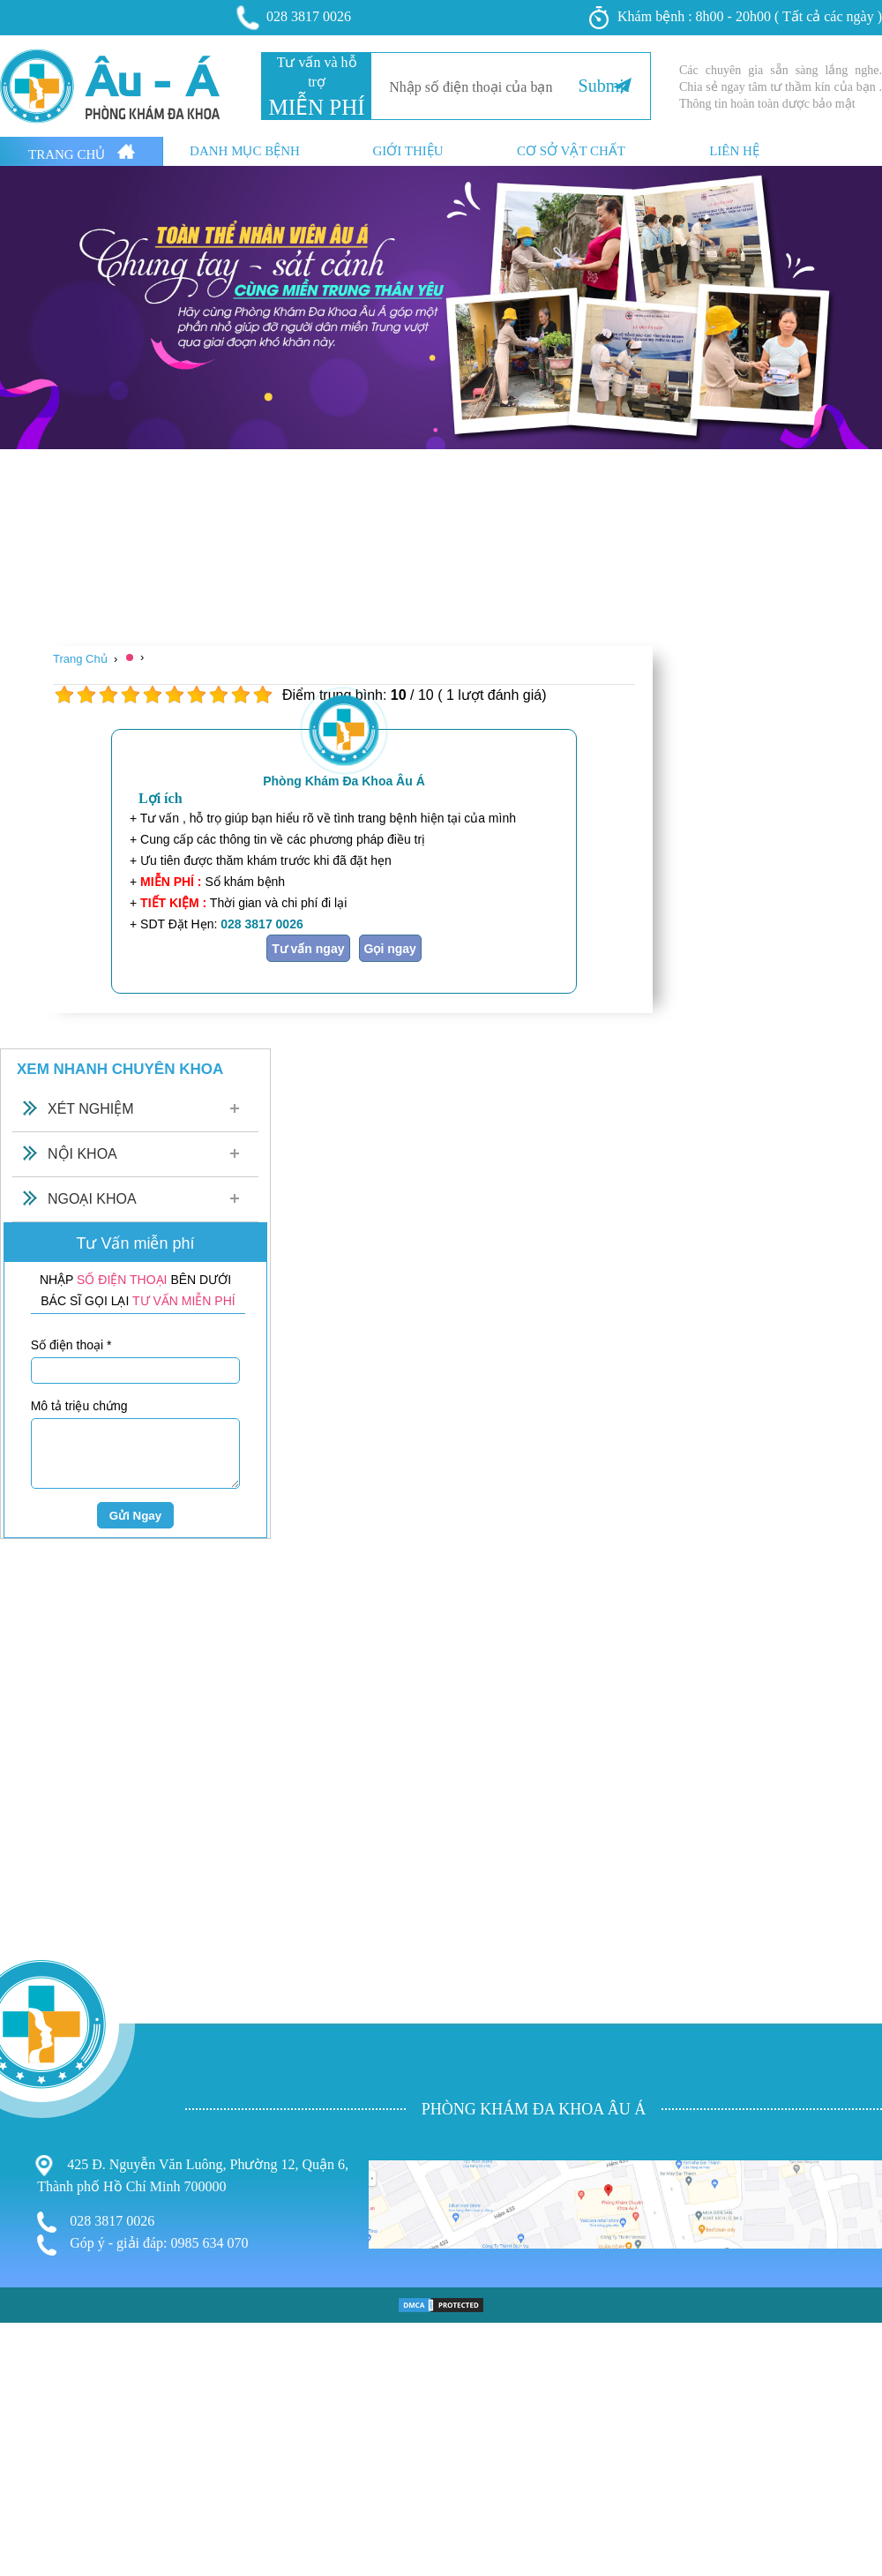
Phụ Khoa (31, 2476)
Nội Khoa (82, 1153)
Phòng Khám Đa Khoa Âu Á (344, 781)
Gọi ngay (390, 949)
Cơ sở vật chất (571, 151)
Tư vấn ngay (308, 949)
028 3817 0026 (294, 17)
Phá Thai (28, 2528)
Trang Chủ (81, 152)
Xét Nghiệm (91, 1108)
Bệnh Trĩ (27, 2457)
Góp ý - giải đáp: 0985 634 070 (142, 2245)
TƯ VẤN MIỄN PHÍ (183, 1301)
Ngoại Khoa (92, 1198)
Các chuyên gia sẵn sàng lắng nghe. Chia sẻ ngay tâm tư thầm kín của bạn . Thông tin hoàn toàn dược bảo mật (780, 87)
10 (262, 695)
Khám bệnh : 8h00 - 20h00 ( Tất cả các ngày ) (735, 17)
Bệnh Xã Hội (40, 2512)
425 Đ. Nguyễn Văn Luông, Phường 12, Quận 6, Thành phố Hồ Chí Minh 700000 (192, 2174)
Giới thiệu (407, 151)
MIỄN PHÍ (316, 107)
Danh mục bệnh (245, 151)
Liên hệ (734, 151)
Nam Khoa (33, 2493)
